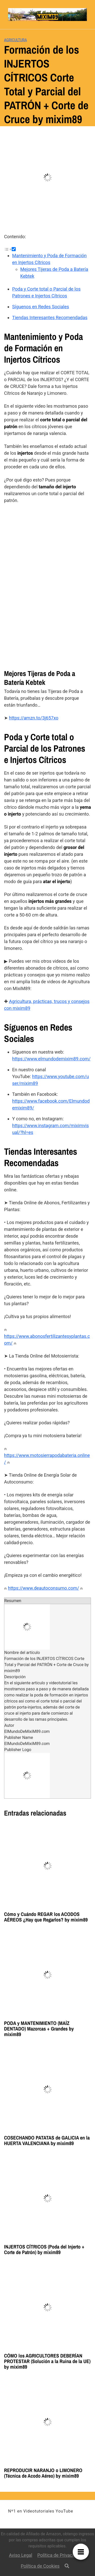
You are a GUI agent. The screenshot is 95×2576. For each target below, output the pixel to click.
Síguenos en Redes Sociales (40, 306)
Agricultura (15, 40)
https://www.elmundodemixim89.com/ (51, 1058)
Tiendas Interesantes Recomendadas (49, 317)
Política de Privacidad (59, 2555)
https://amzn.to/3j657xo (33, 718)
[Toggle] (14, 249)
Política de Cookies (40, 2566)
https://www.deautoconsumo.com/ (43, 1588)
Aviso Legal (20, 2555)
